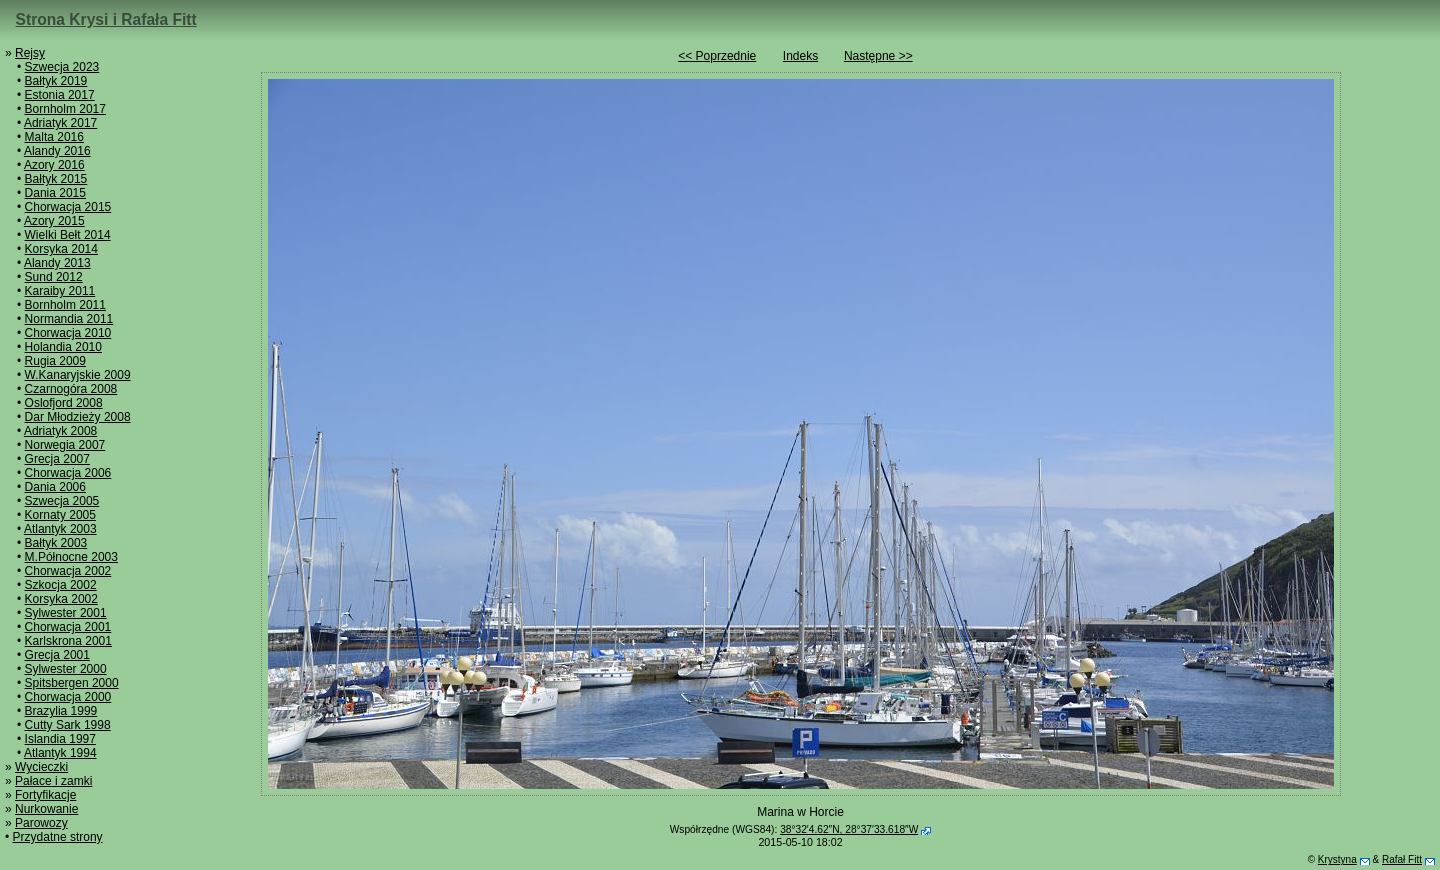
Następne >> (878, 56)
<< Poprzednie (717, 56)
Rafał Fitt (1402, 859)
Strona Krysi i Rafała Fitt (106, 19)
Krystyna (1337, 859)
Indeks (800, 56)
